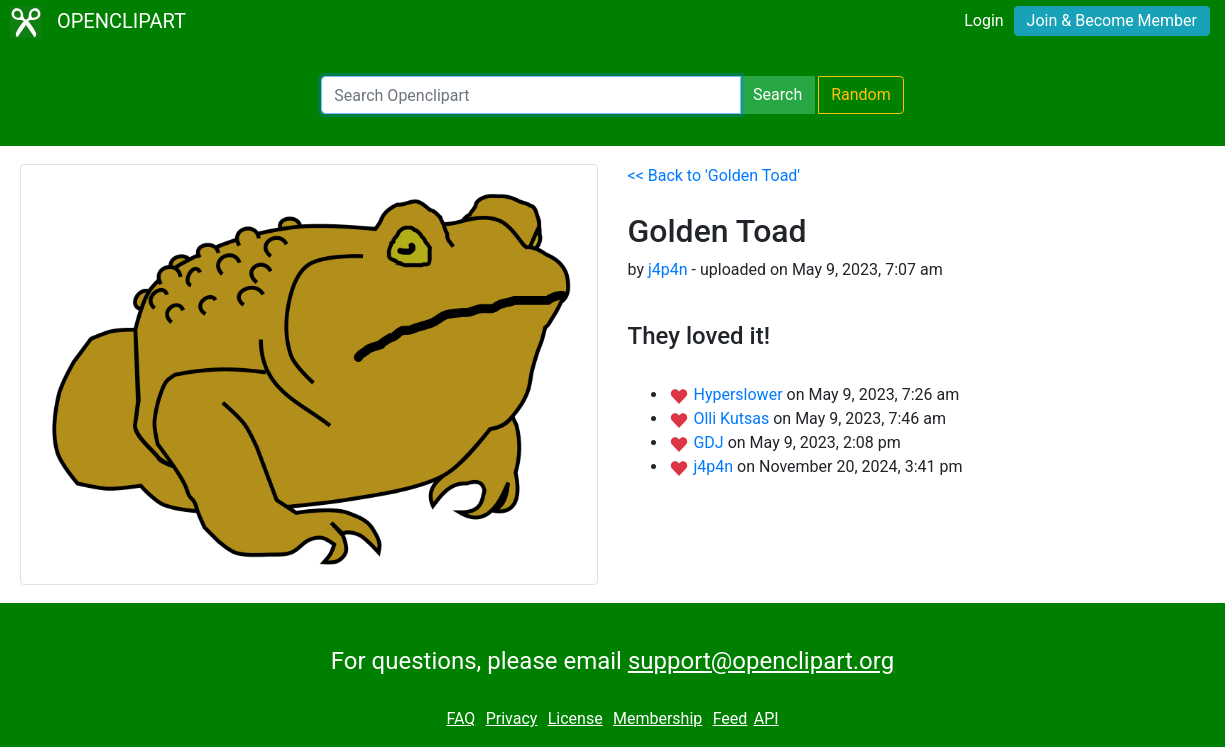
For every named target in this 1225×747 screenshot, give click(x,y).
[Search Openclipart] (531, 95)
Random (861, 94)
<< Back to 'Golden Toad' (714, 175)
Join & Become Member (1112, 20)
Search (777, 94)
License (575, 718)
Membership (657, 718)
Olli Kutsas (733, 418)
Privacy (512, 718)
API (766, 718)
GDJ (710, 442)
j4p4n (668, 269)
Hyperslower (739, 394)
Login (983, 20)
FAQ (460, 718)
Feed (730, 718)
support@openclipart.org (761, 661)
